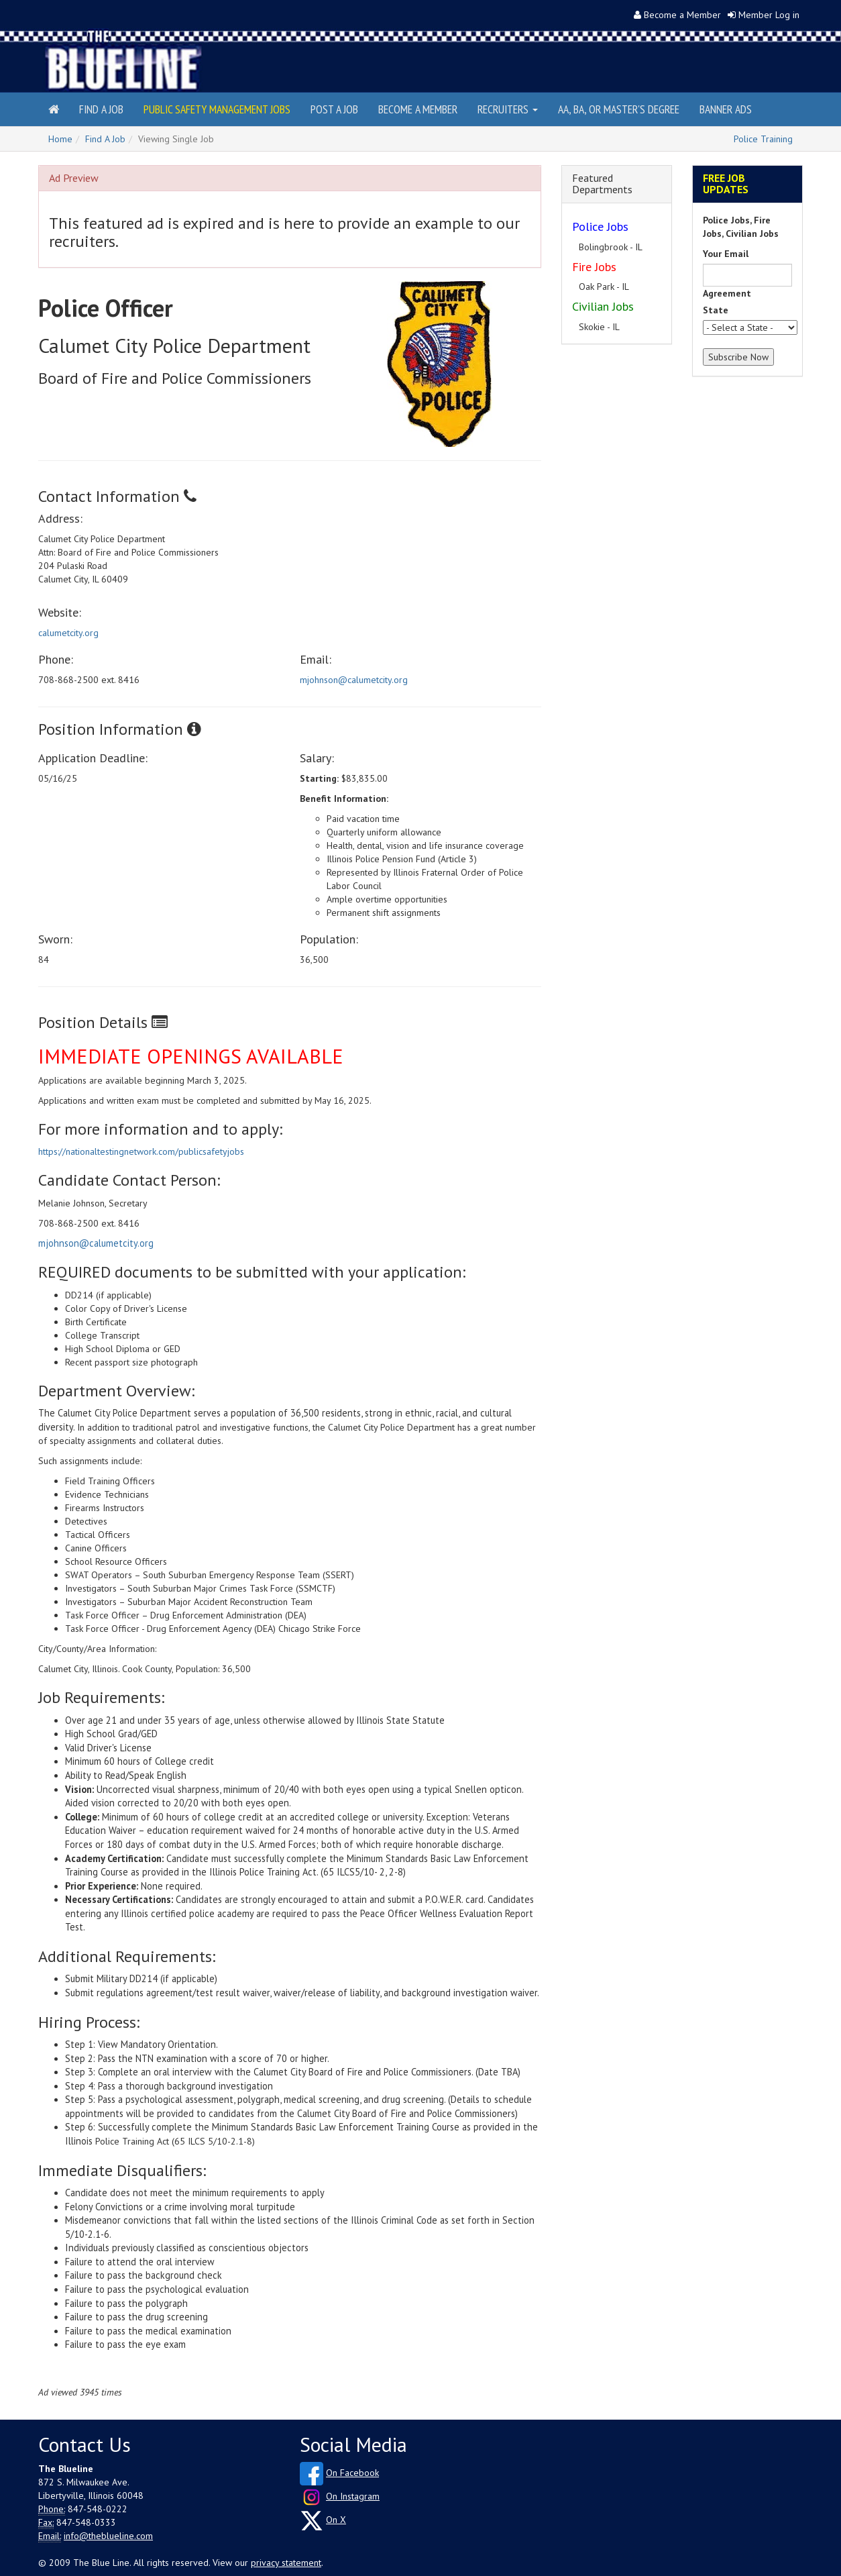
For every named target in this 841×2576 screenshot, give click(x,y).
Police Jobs (600, 226)
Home (60, 139)
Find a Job (101, 109)
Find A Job (105, 139)
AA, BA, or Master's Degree (618, 109)
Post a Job (334, 109)
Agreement (727, 293)
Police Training (763, 139)
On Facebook (352, 2473)
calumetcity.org (68, 633)
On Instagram (353, 2496)
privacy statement (286, 2563)
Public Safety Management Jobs (217, 109)
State (715, 310)
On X (336, 2520)
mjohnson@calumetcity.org (354, 680)
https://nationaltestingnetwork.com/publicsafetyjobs (141, 1151)
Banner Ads (725, 109)
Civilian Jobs (603, 306)
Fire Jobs (594, 266)
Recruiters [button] (508, 109)
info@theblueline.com (108, 2536)
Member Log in (768, 15)
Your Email (725, 254)
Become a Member (682, 15)
